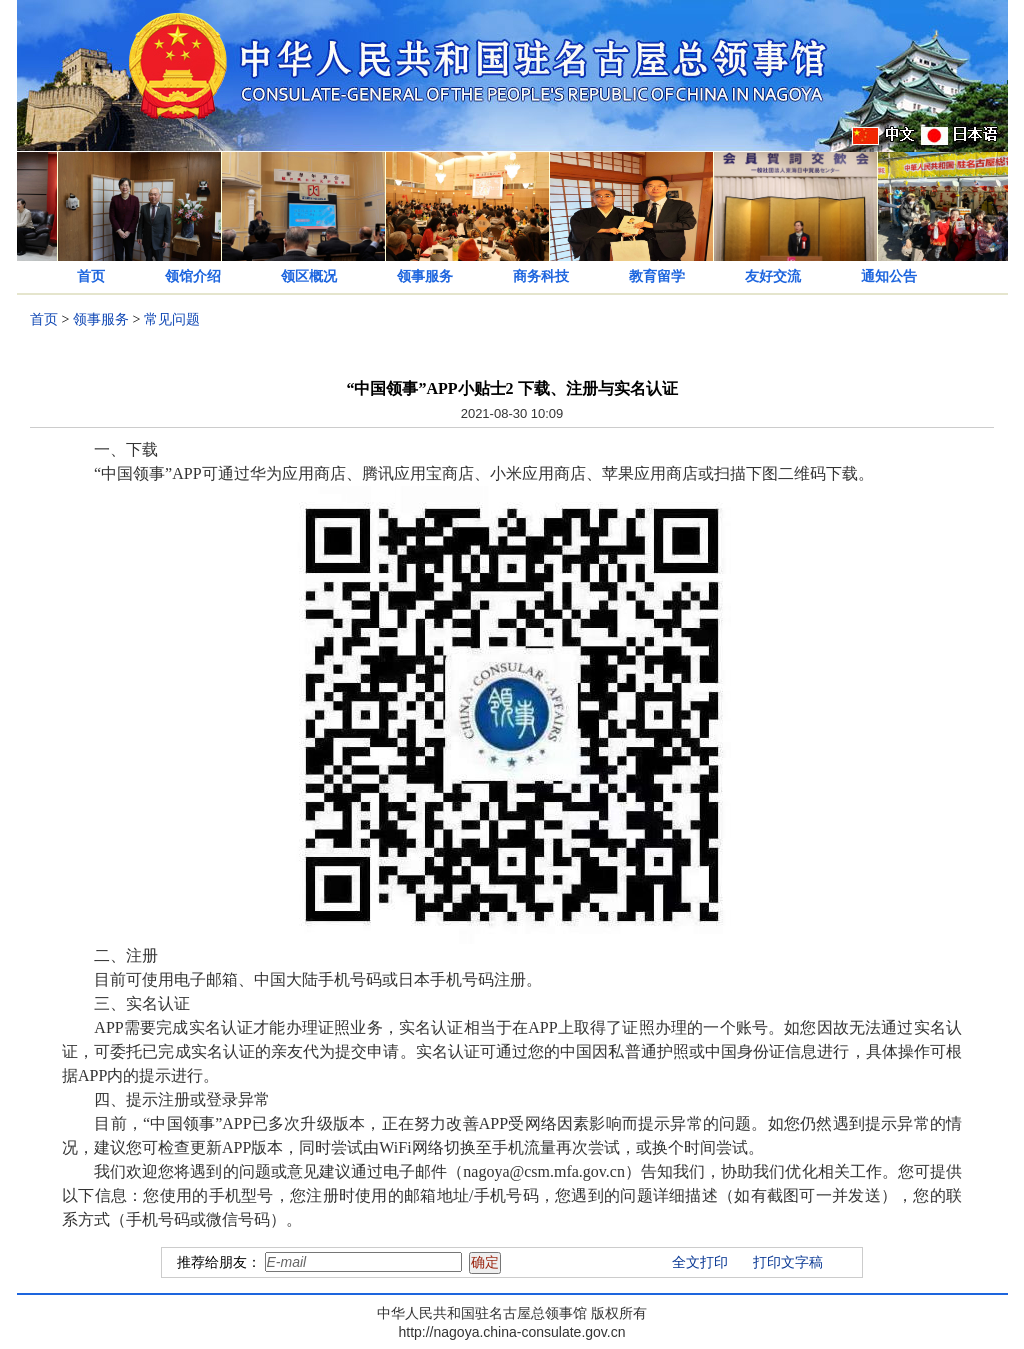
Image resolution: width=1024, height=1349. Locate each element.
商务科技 (541, 276)
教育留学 (657, 276)
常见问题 (172, 319)
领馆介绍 (193, 276)
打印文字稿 (788, 1262)
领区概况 (309, 276)
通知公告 (889, 276)
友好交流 (773, 276)
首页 (91, 276)
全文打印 (700, 1262)
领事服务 (425, 276)
